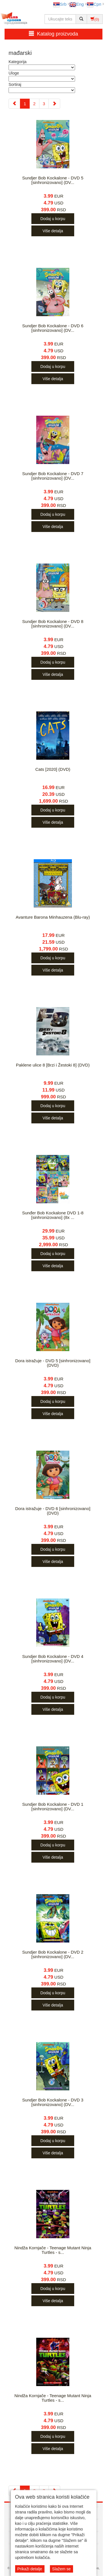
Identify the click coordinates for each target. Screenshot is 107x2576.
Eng (76, 4)
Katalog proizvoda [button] (53, 34)
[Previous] (14, 104)
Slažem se (61, 2569)
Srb (59, 4)
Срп (94, 4)
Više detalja (53, 231)
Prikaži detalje (29, 2569)
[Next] (54, 104)
